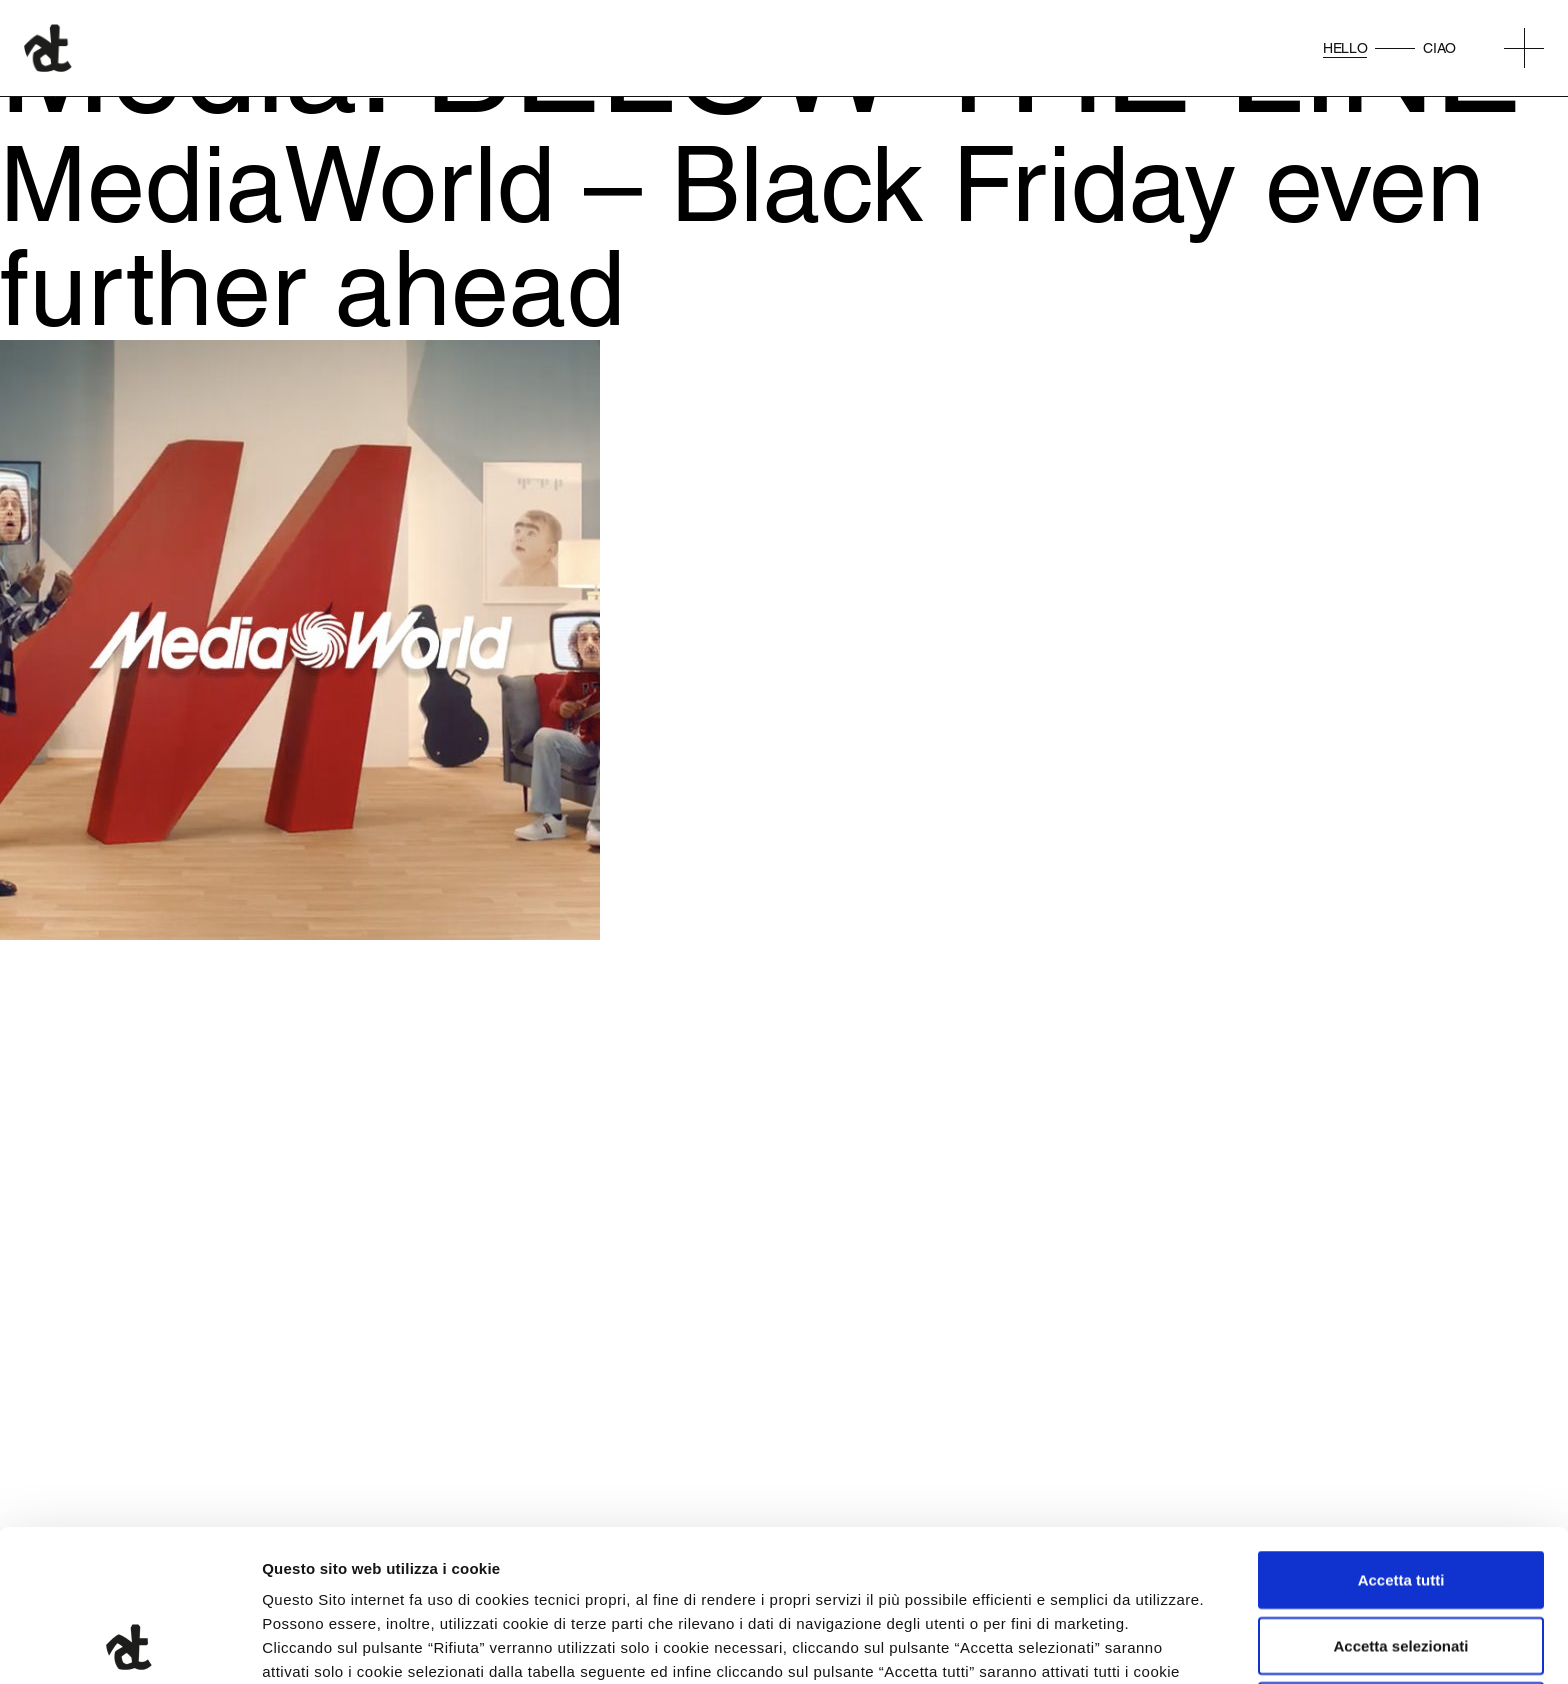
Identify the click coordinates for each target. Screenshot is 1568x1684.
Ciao (1439, 48)
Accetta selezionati (1400, 1503)
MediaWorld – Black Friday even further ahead (742, 235)
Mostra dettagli (1052, 1644)
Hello (1345, 48)
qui (521, 1577)
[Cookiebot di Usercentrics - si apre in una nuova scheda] (129, 1645)
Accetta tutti (1401, 1437)
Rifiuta (1401, 1568)
